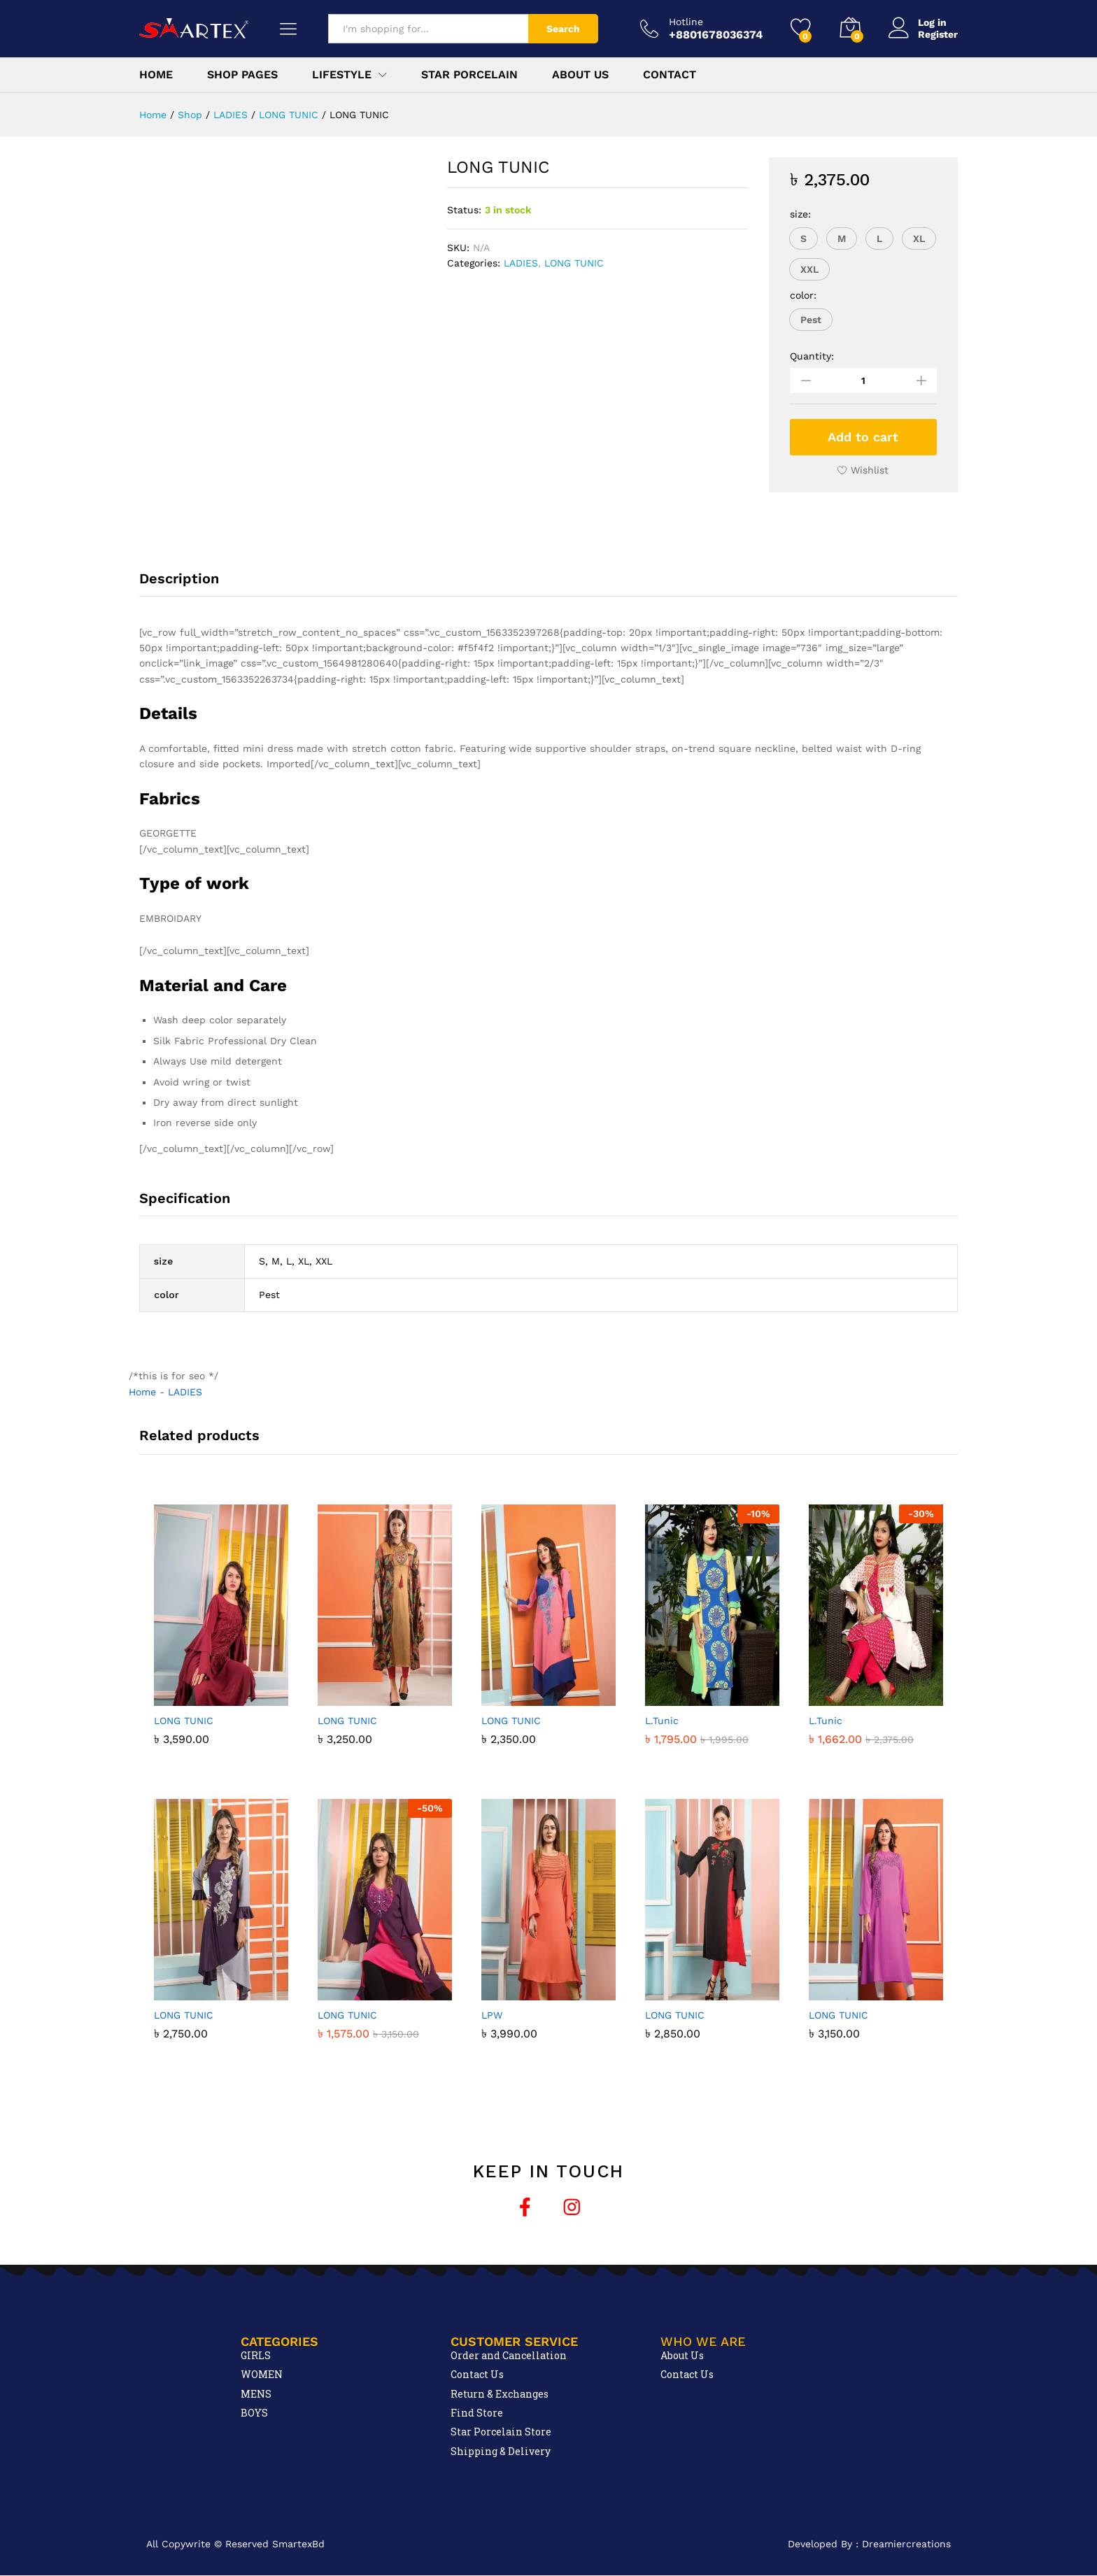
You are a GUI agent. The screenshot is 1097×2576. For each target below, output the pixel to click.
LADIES (521, 263)
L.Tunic (662, 1720)
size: (800, 214)
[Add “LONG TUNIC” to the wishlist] (863, 470)
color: (803, 295)
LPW (491, 2015)
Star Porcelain (469, 74)
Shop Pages (242, 74)
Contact (669, 74)
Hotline (686, 21)
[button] (803, 238)
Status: (464, 209)
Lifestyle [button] (341, 74)
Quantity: (812, 356)
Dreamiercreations (906, 2543)
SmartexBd (298, 2543)
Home (156, 74)
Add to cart (863, 436)
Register (938, 34)
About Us (580, 74)
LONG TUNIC (574, 263)
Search (563, 28)
